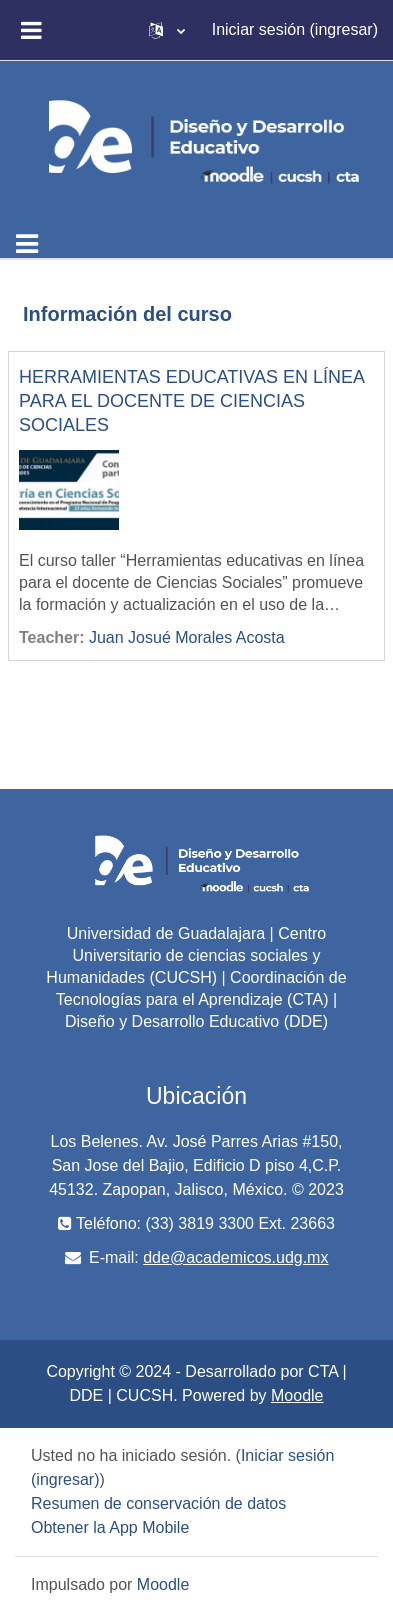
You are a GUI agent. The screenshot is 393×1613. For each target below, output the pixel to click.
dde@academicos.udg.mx (235, 1257)
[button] (167, 30)
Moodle (297, 1395)
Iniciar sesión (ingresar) (295, 29)
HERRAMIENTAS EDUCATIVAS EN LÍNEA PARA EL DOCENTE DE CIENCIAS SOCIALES (191, 401)
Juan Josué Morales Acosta (187, 637)
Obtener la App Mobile (110, 1527)
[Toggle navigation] (27, 244)
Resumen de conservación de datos (158, 1503)
